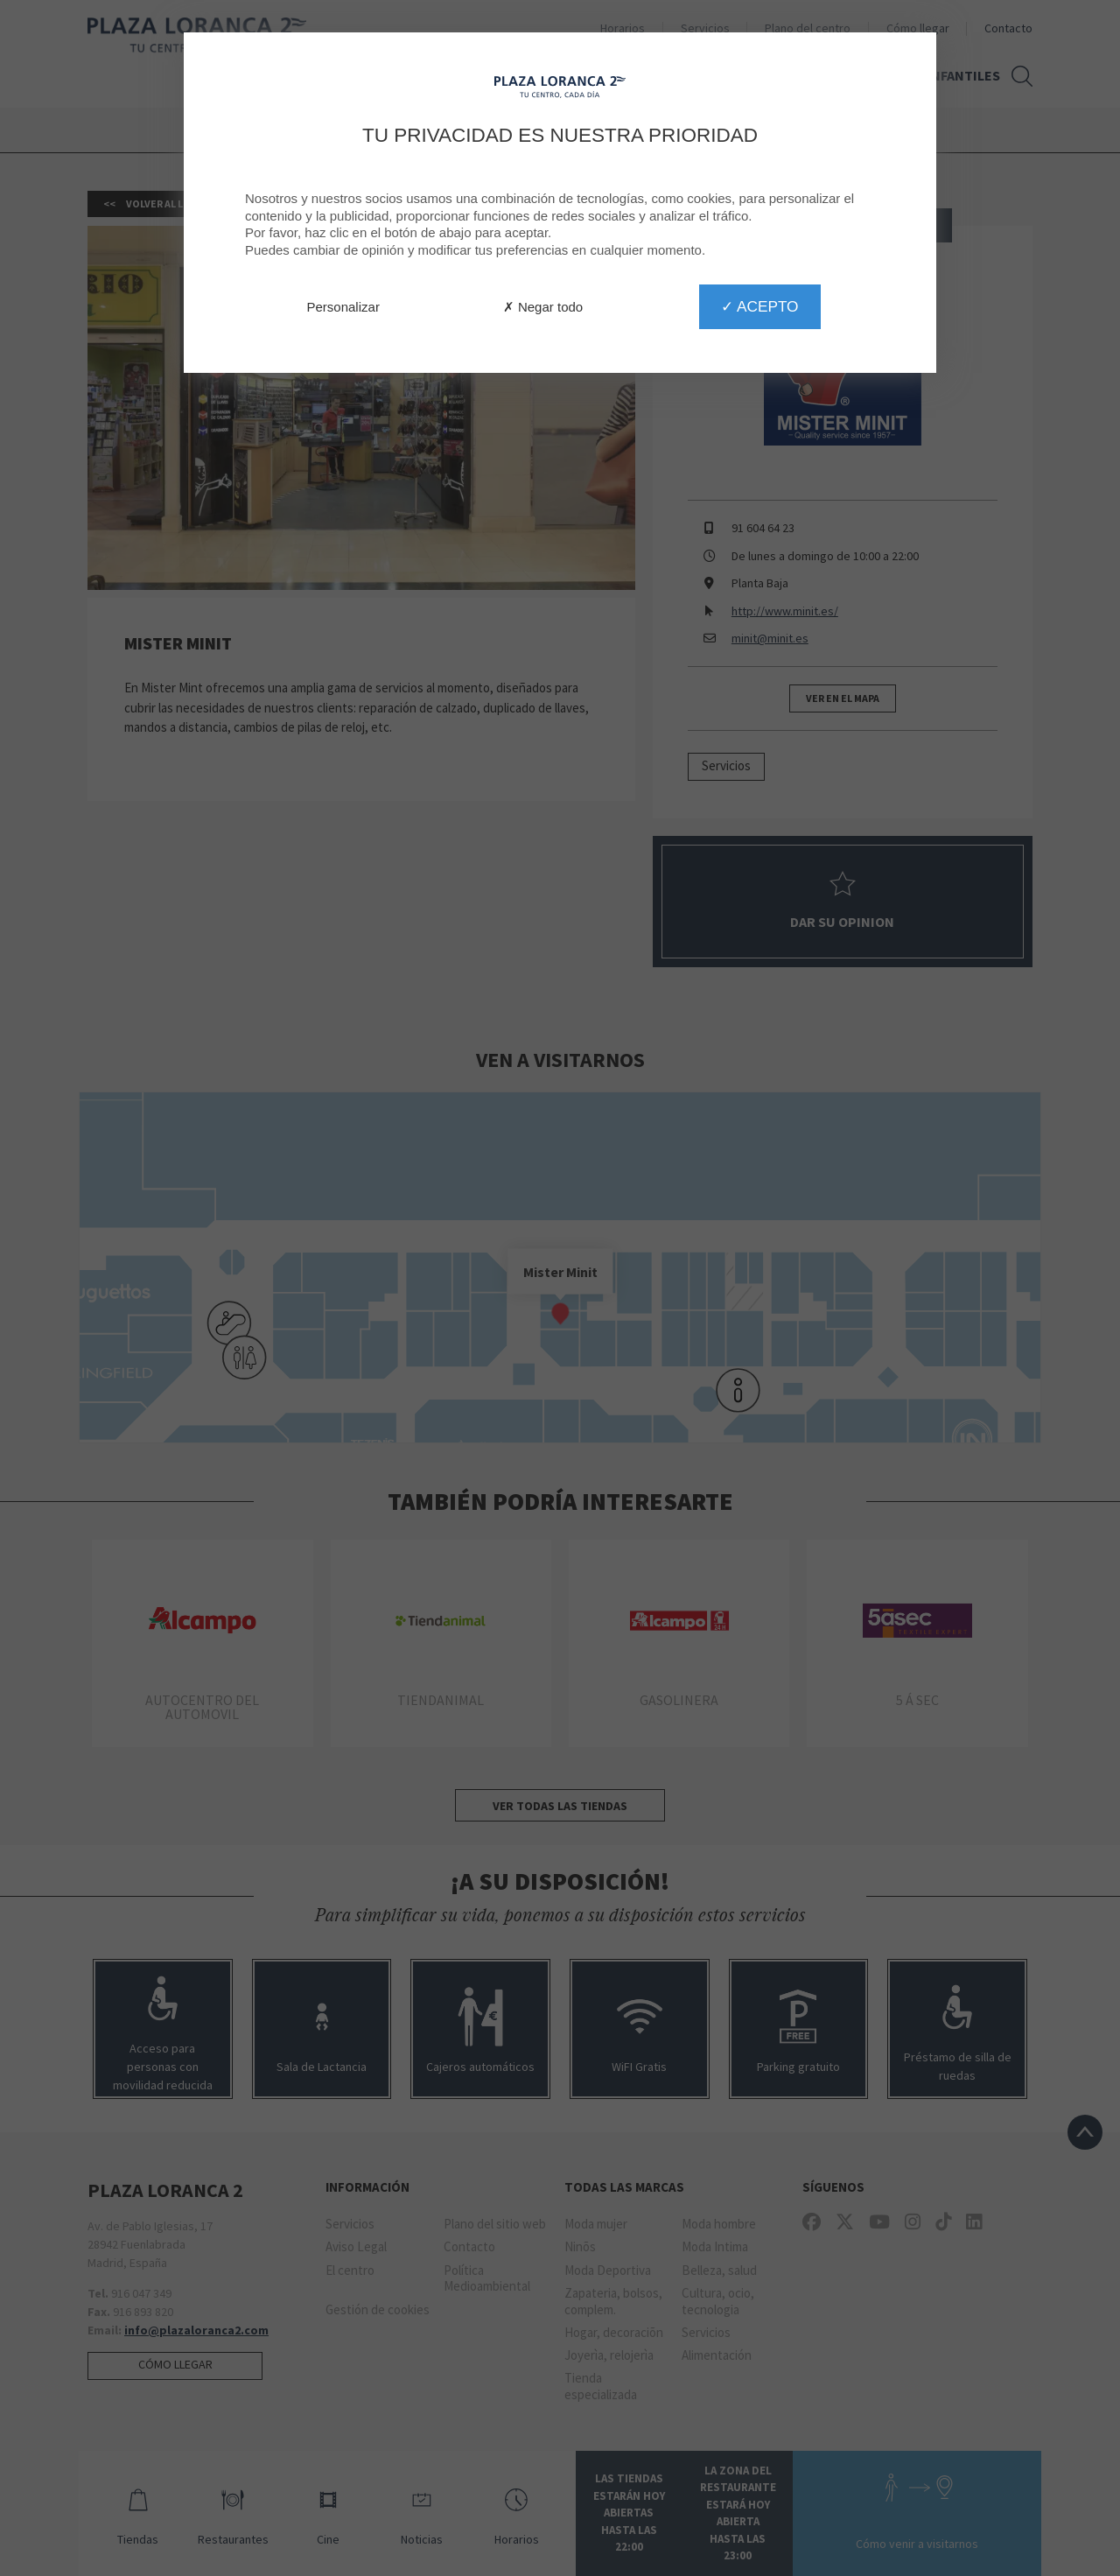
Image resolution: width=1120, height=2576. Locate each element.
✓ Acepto (759, 306)
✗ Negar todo (543, 306)
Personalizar (343, 306)
